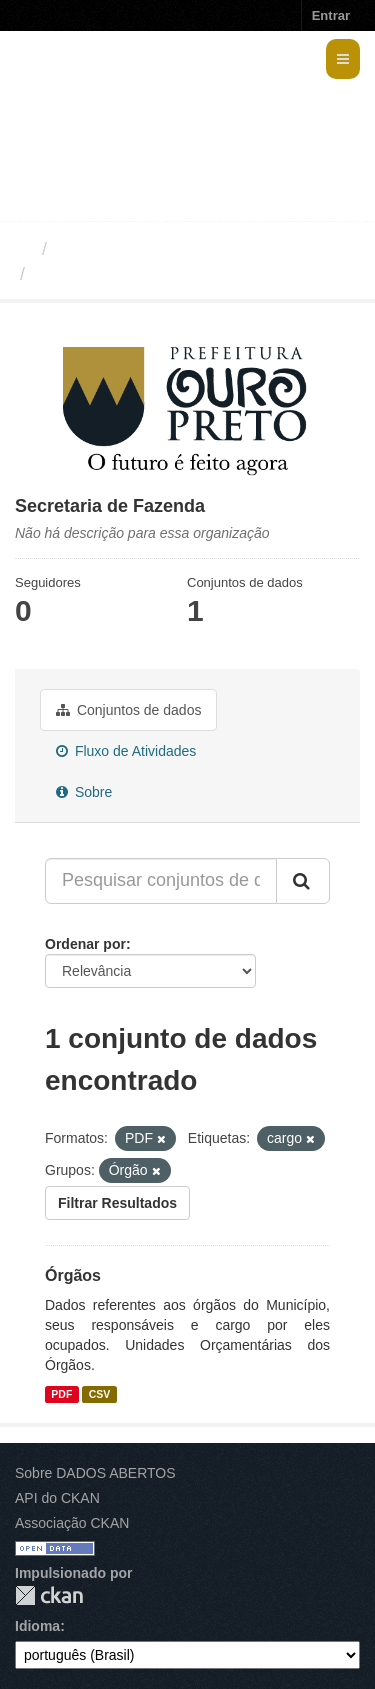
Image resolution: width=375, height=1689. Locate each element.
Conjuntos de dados (128, 710)
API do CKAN (57, 1498)
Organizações (112, 249)
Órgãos (73, 1275)
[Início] (23, 249)
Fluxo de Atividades (126, 751)
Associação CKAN (72, 1523)
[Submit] (303, 881)
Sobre (84, 792)
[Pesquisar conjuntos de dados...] (161, 881)
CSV (100, 1394)
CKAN (49, 1595)
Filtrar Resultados (117, 1203)
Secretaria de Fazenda (130, 274)
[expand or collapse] (343, 59)
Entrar (331, 15)
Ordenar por (85, 944)
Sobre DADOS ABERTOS (95, 1473)
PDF (61, 1394)
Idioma (37, 1626)
